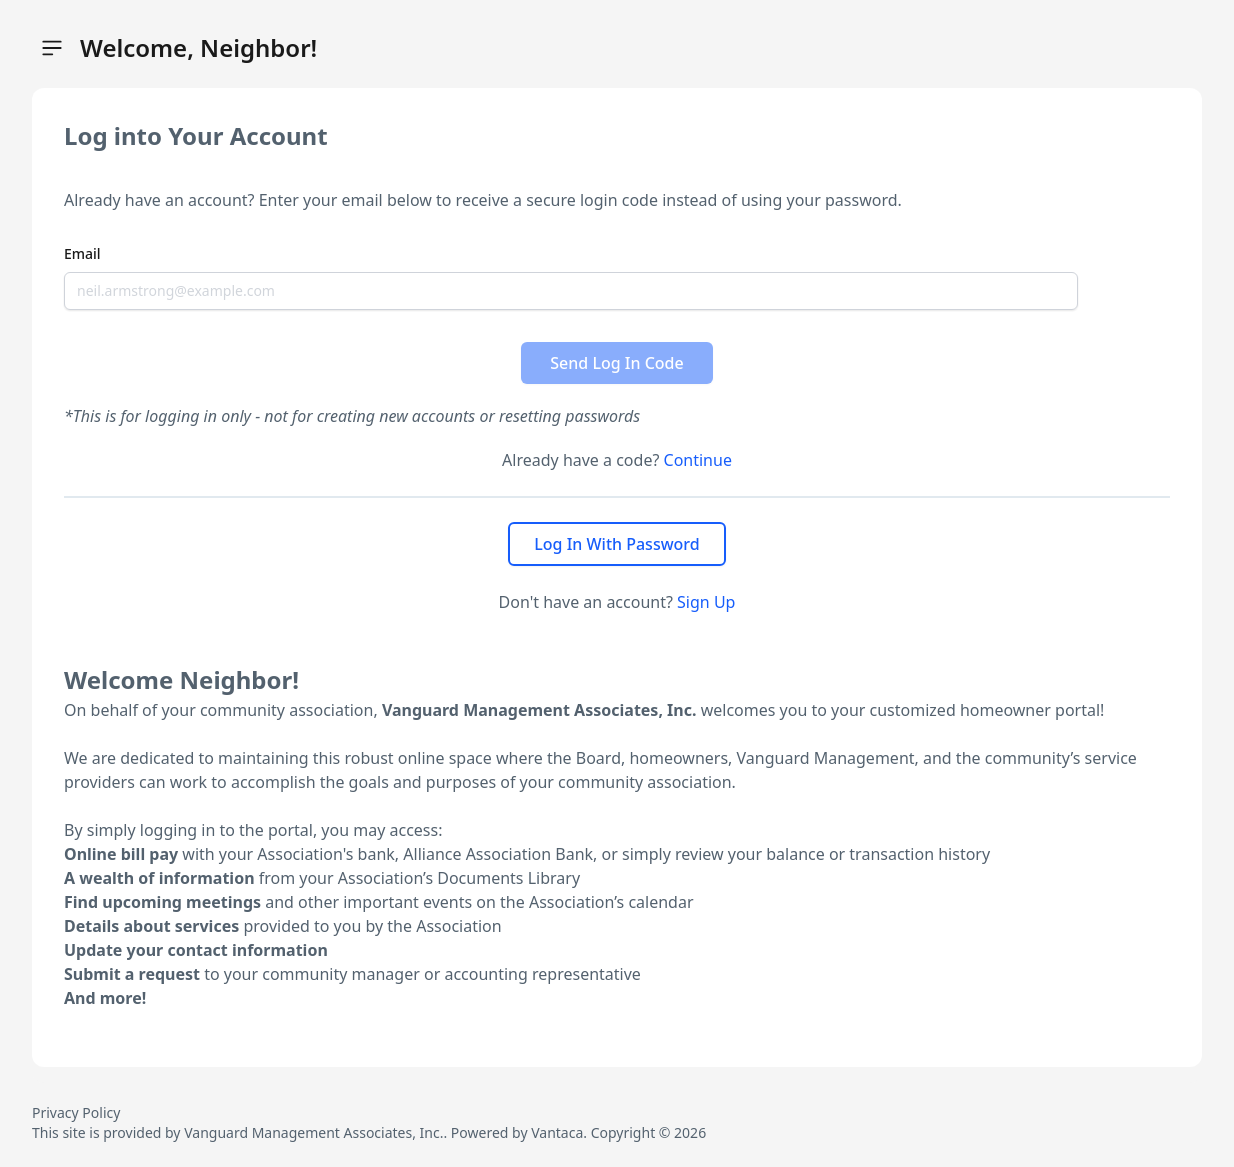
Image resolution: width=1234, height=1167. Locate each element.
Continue (698, 460)
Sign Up (706, 602)
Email (82, 253)
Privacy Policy (76, 1112)
